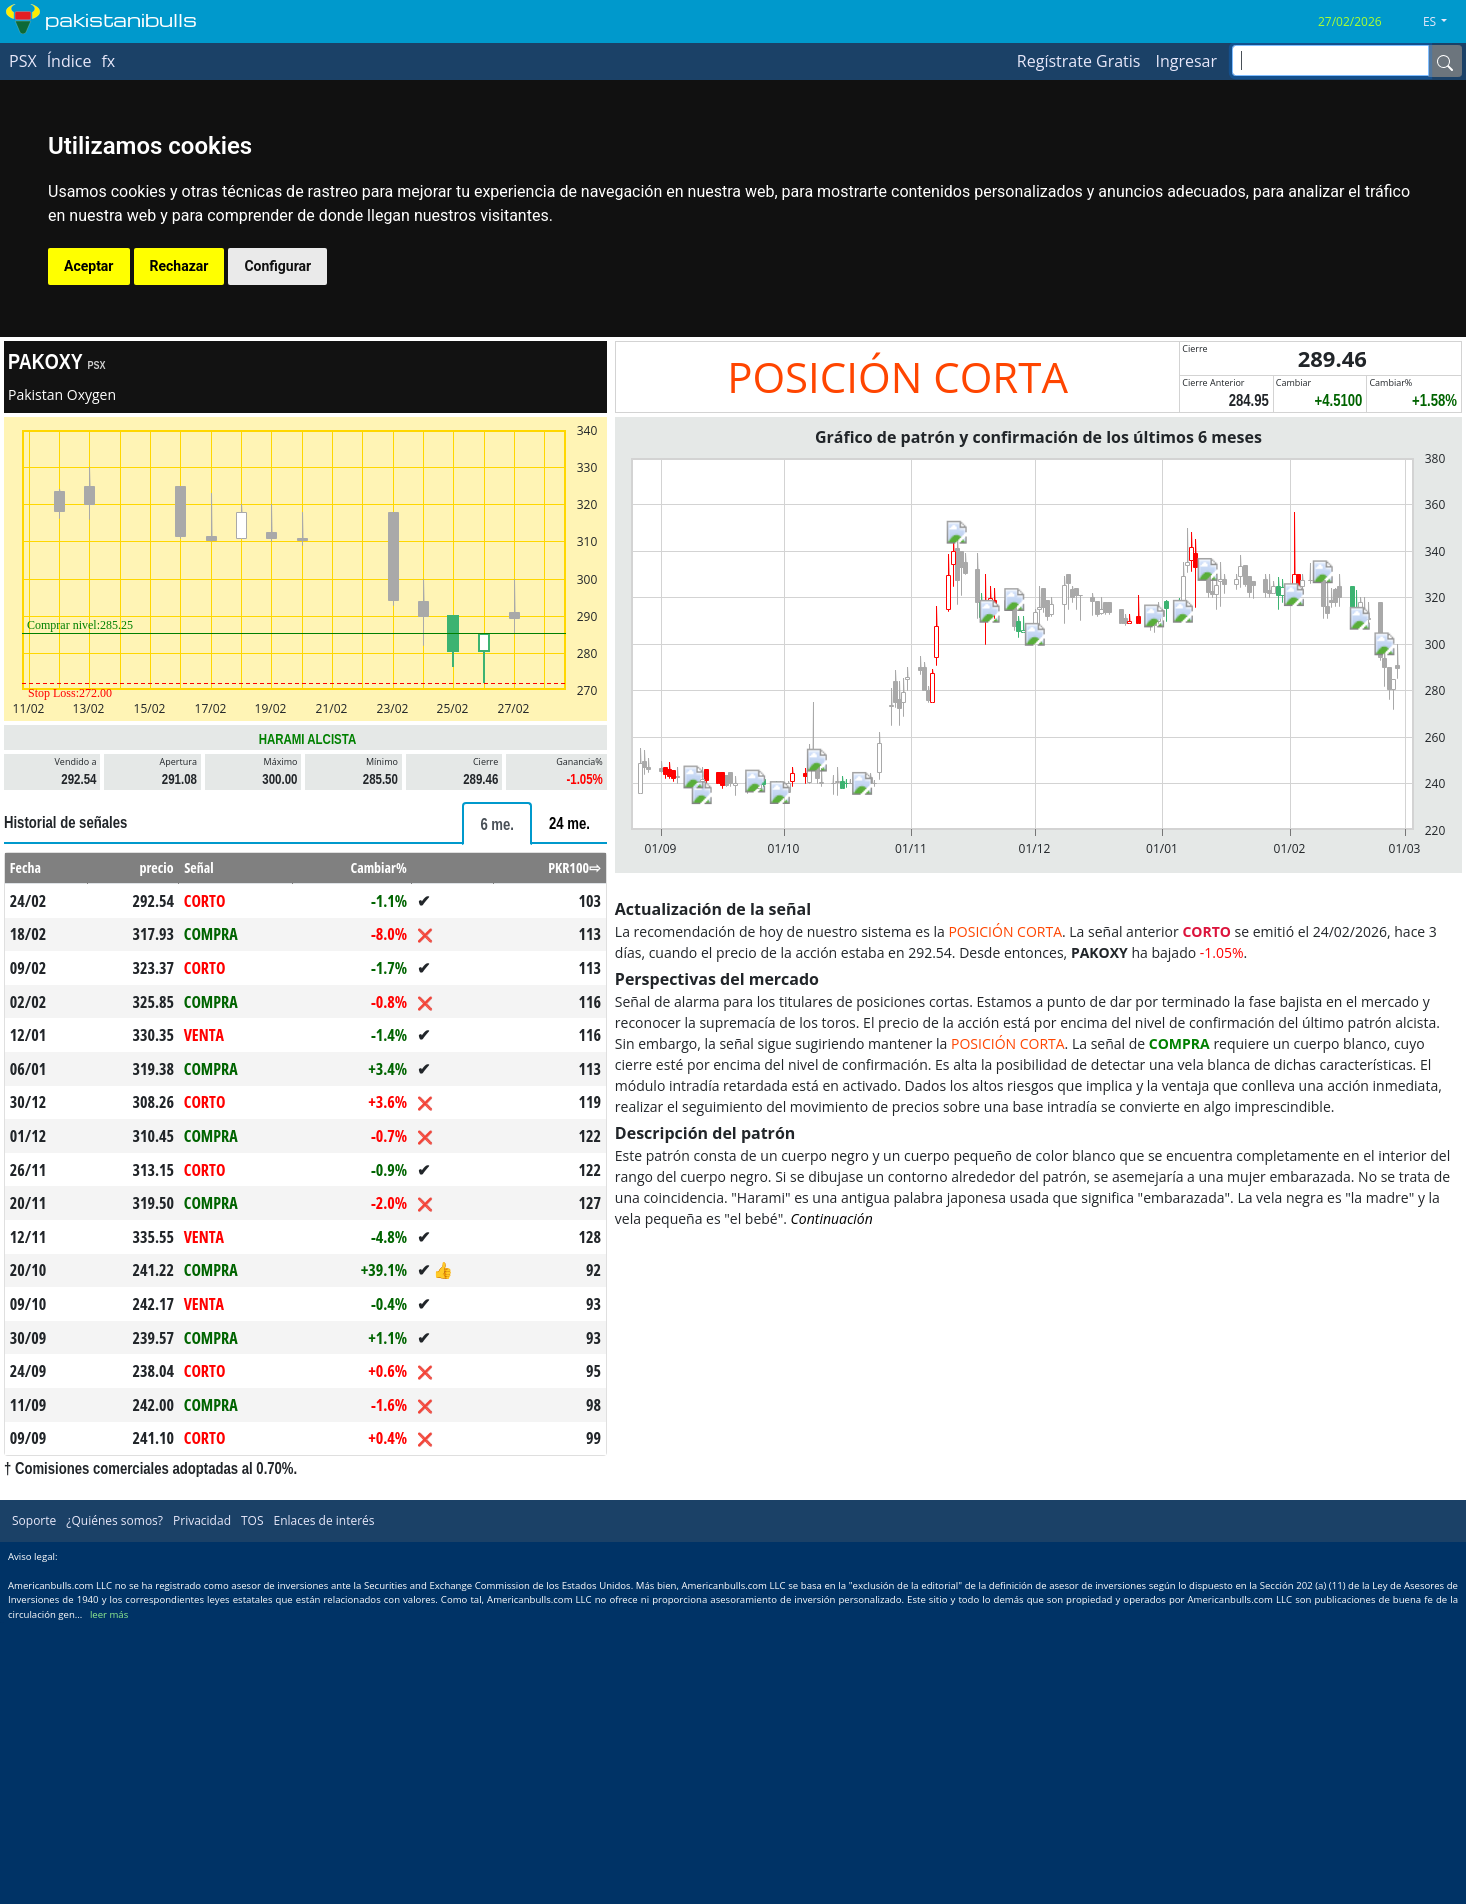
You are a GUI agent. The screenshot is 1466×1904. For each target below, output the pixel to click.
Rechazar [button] (179, 266)
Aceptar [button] (89, 266)
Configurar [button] (277, 266)
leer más (109, 1614)
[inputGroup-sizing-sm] (1330, 60)
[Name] (1445, 61)
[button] (1442, 22)
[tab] (497, 823)
